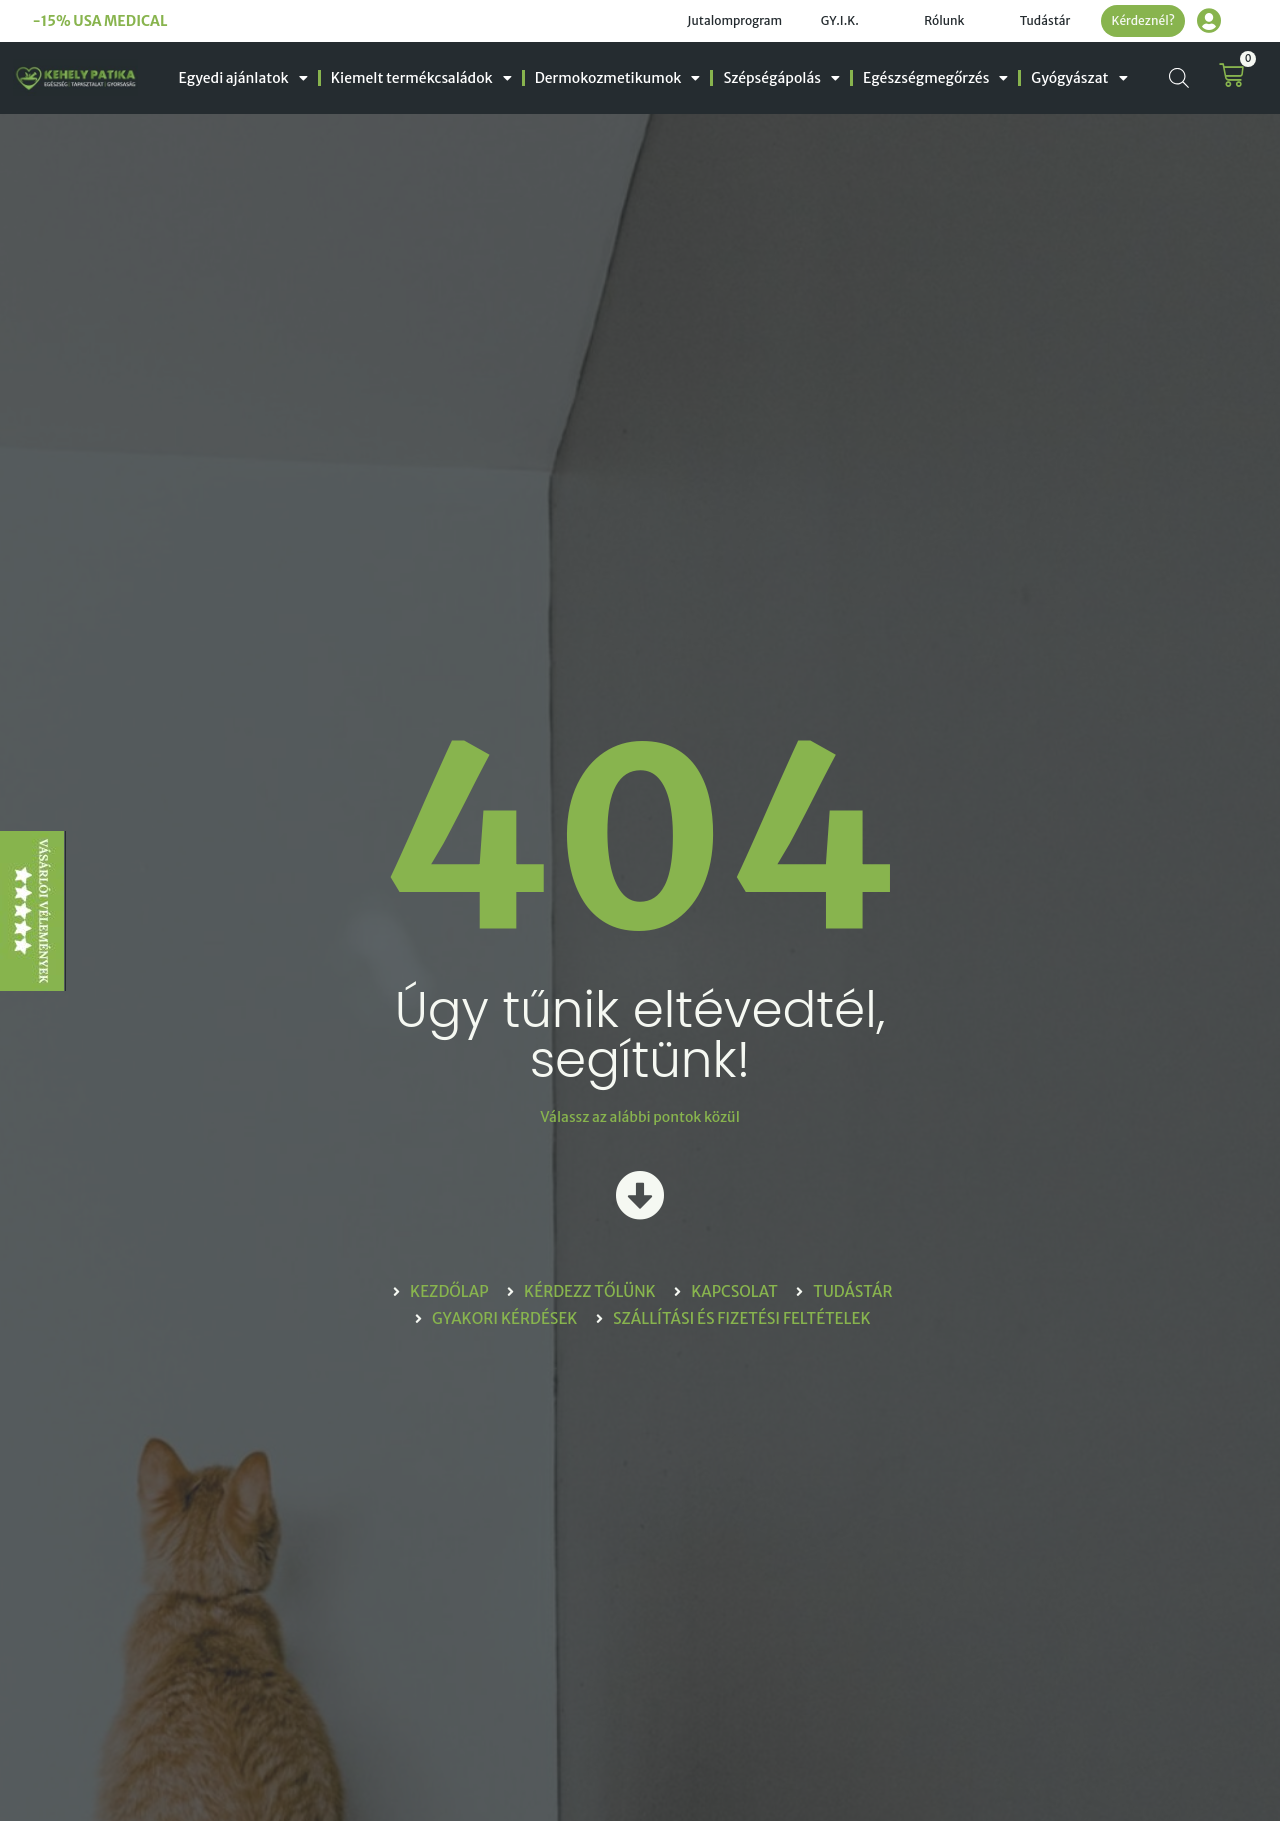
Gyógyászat (1079, 78)
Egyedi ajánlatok (243, 78)
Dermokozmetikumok (618, 78)
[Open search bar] (1179, 77)
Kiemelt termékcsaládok (421, 78)
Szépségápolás (781, 78)
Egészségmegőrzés (935, 78)
